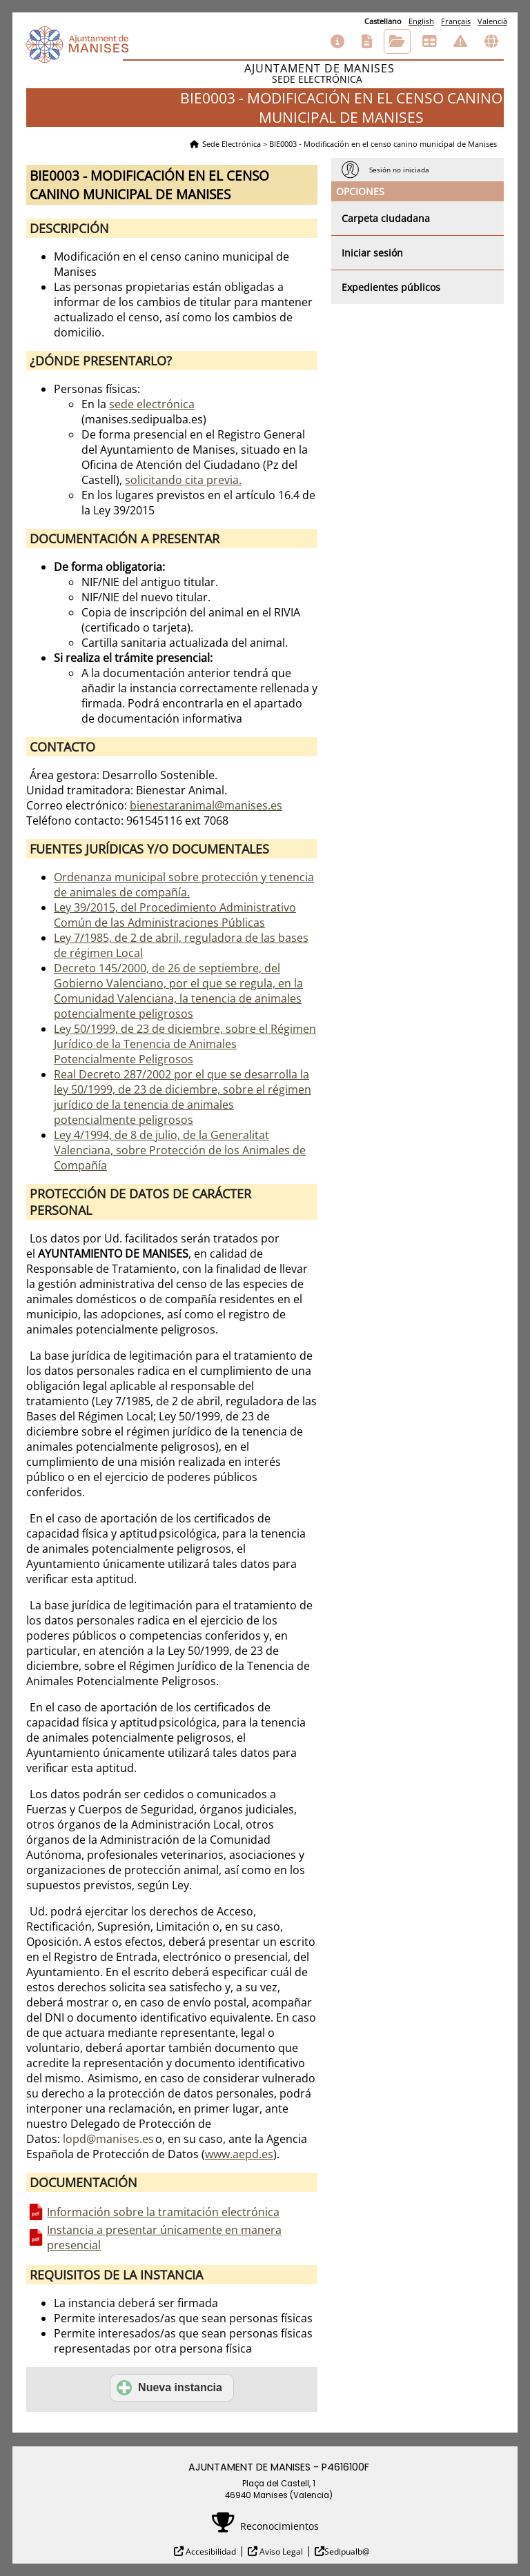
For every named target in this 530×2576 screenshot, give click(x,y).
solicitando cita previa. (183, 479)
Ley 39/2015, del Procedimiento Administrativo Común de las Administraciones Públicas (175, 915)
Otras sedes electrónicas (491, 41)
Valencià (492, 21)
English (421, 21)
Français (456, 21)
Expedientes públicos (391, 287)
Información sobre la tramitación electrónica (163, 2212)
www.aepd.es (239, 2154)
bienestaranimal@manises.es (206, 805)
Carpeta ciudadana (386, 218)
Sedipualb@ (347, 2551)
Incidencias (460, 41)
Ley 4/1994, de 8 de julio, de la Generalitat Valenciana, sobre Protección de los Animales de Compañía (180, 1150)
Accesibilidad (210, 2551)
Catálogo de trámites (366, 41)
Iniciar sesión (372, 252)
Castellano (383, 21)
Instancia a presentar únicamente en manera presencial (164, 2237)
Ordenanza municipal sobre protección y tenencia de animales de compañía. (184, 884)
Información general (337, 41)
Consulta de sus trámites (397, 41)
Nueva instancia (169, 2387)
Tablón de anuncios (429, 41)
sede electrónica (152, 404)
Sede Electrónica (231, 144)
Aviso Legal (280, 2551)
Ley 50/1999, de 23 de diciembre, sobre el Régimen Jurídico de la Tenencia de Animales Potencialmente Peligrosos (185, 1044)
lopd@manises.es (108, 2138)
